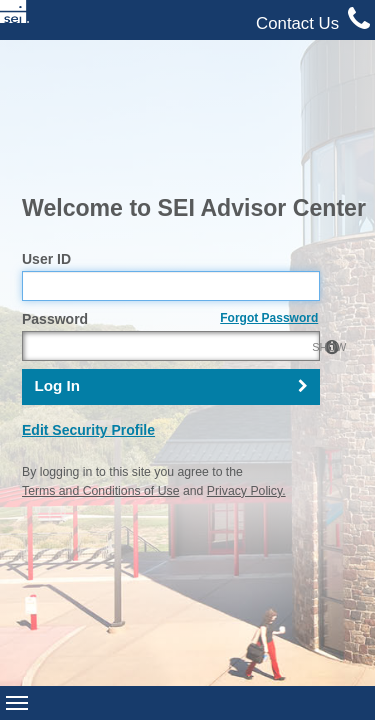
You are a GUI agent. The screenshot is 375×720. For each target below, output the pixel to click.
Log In (57, 249)
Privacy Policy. (246, 354)
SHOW (299, 210)
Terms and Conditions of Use (100, 354)
